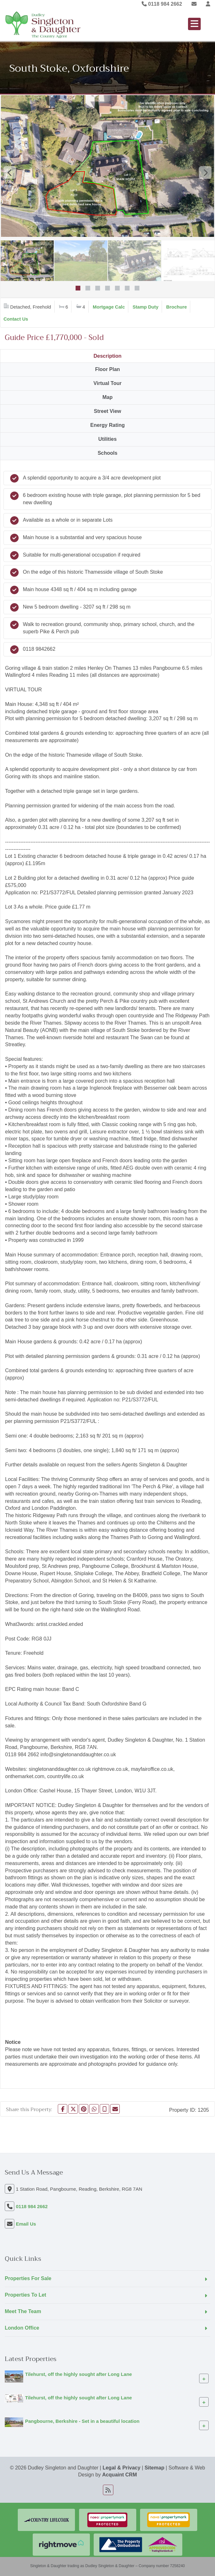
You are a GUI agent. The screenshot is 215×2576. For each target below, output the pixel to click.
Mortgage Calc (109, 307)
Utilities (107, 439)
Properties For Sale (28, 2278)
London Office (22, 2328)
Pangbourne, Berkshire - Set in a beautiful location (82, 2421)
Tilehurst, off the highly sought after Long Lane (78, 2374)
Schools (107, 453)
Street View (107, 411)
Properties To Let (25, 2295)
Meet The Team (23, 2311)
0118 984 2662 (162, 4)
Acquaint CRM (119, 2474)
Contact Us (15, 319)
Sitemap (154, 2467)
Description (107, 356)
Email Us (26, 2224)
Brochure (176, 307)
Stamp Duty (145, 307)
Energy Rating (107, 425)
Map (108, 397)
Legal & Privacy (121, 2467)
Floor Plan (107, 369)
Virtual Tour (107, 383)
